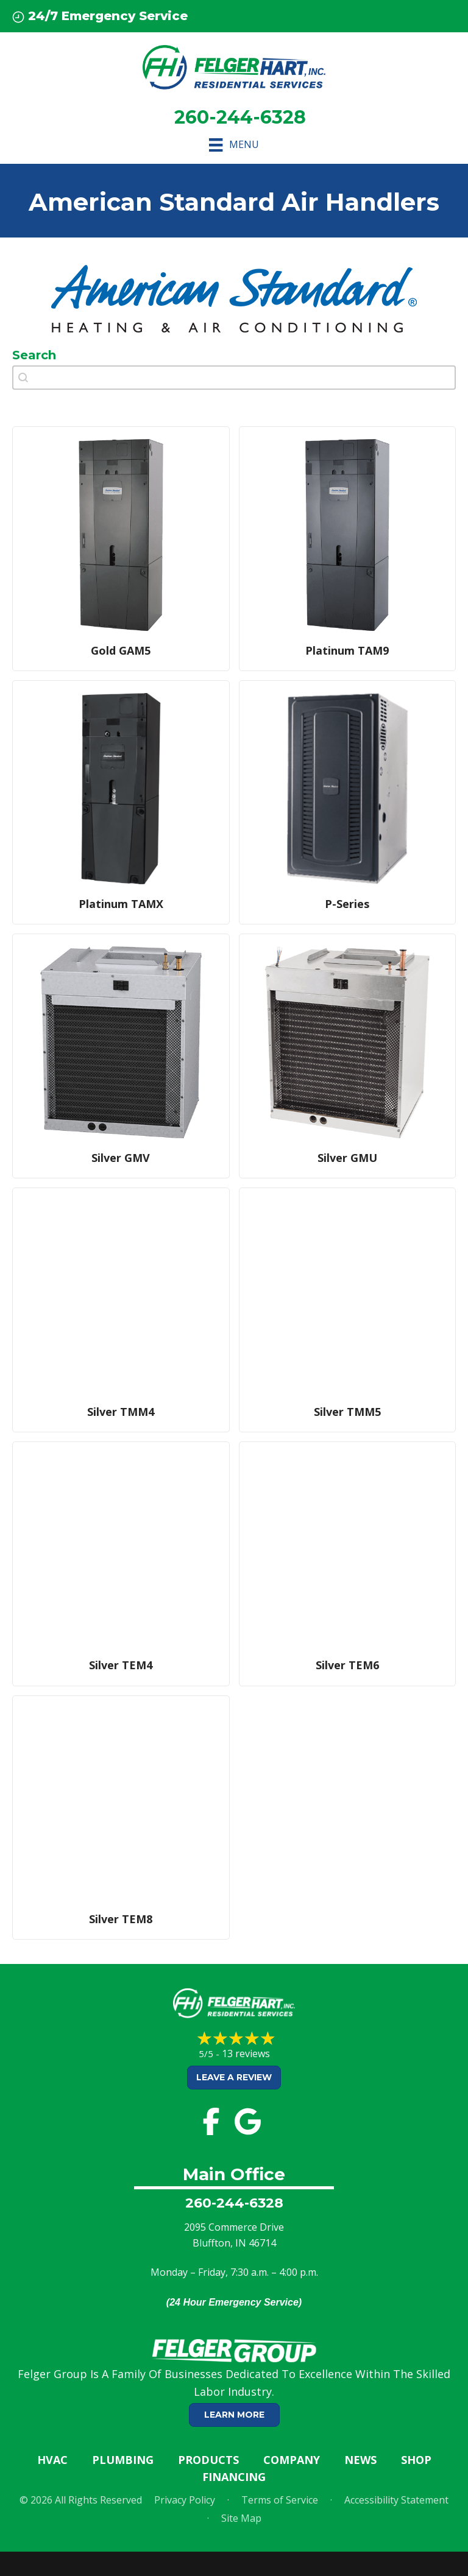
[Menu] (233, 145)
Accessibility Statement (396, 2500)
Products (208, 2459)
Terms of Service (279, 2500)
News (360, 2459)
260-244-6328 (234, 2203)
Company (291, 2459)
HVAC (52, 2459)
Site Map (241, 2518)
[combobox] (234, 377)
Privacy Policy (184, 2500)
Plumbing (123, 2459)
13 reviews (246, 2053)
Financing (234, 2476)
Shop (416, 2459)
